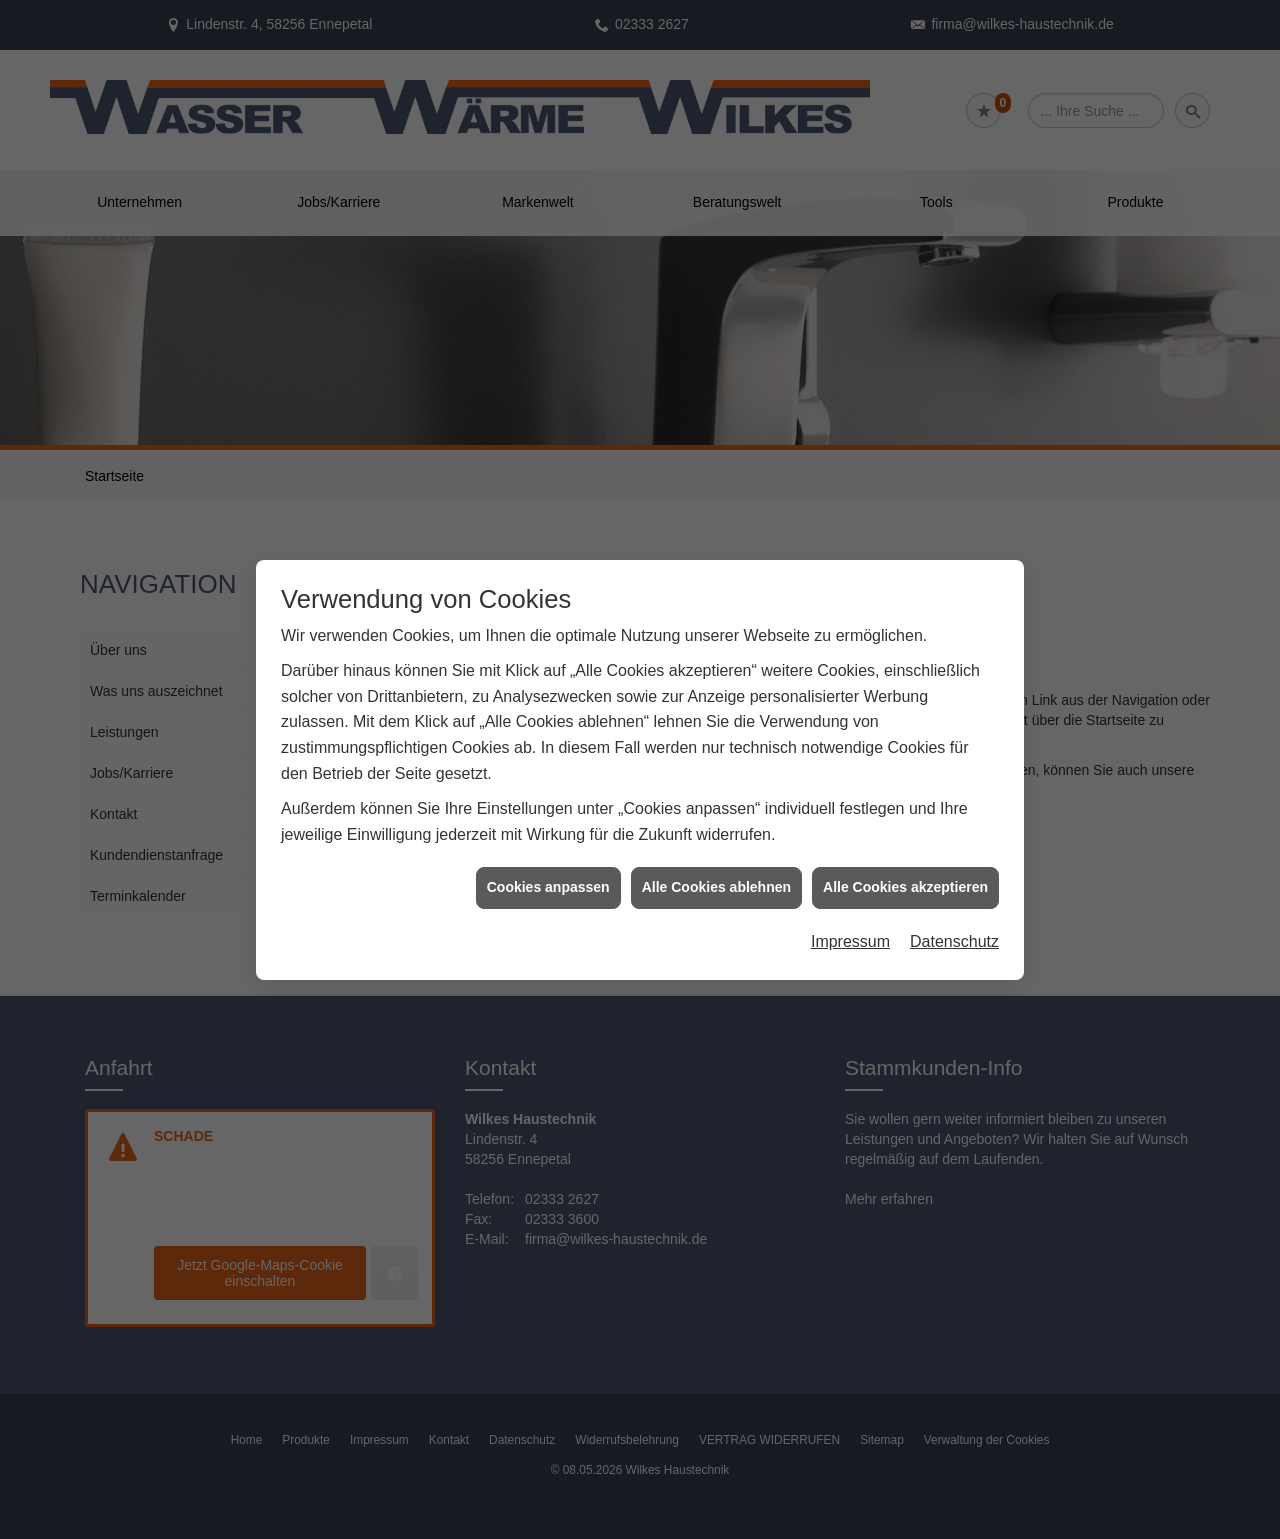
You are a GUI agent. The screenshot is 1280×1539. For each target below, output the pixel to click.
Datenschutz (954, 876)
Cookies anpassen (548, 822)
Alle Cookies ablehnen (716, 822)
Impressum (850, 876)
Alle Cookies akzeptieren (905, 822)
